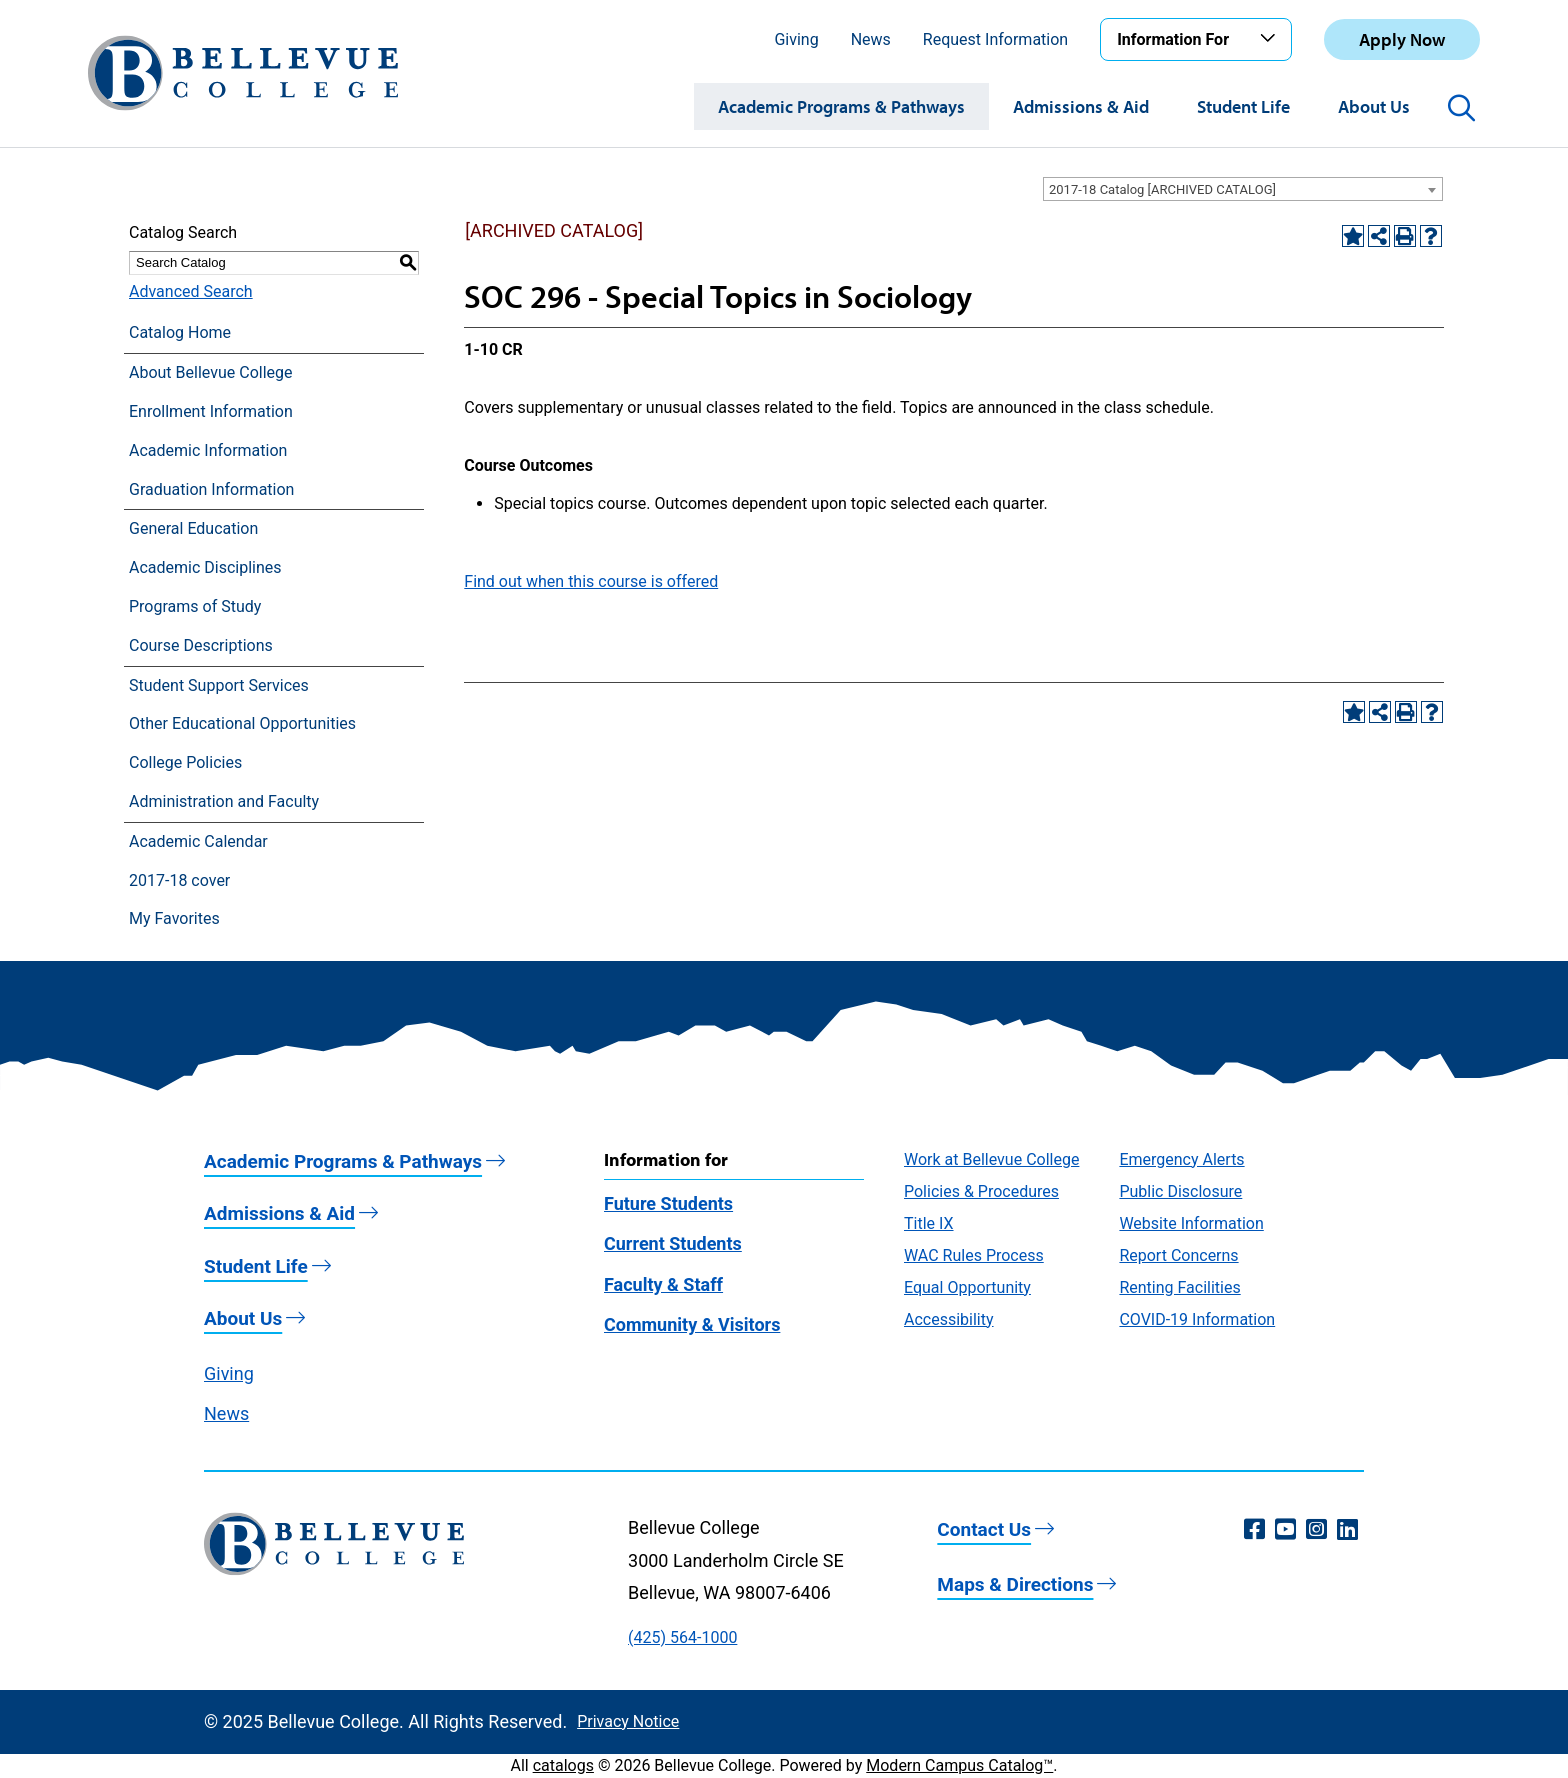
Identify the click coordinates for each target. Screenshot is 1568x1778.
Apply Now (1402, 39)
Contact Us (984, 1529)
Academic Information (208, 450)
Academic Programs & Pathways (841, 106)
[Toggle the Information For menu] (1271, 39)
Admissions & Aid (1081, 106)
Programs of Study (195, 606)
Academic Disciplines (205, 567)
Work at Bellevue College (991, 1159)
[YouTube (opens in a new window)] (1285, 1530)
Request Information (995, 39)
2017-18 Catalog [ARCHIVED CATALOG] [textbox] (1162, 189)
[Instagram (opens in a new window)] (1316, 1530)
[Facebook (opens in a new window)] (1254, 1530)
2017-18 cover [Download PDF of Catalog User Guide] (179, 880)
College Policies (185, 762)
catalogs (563, 1765)
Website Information (1191, 1223)
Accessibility (949, 1319)
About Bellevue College (210, 372)
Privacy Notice (628, 1721)
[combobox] (1243, 189)
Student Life (1243, 106)
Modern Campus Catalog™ (959, 1765)
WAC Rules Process (974, 1255)
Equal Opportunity (967, 1287)
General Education (193, 528)
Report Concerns (1178, 1255)
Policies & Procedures (981, 1191)
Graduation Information (211, 489)
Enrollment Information (211, 411)
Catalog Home (180, 332)
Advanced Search (191, 291)
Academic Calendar (198, 841)
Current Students (673, 1243)
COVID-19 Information (1197, 1319)
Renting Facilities (1179, 1287)
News (871, 39)
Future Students (668, 1203)
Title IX (929, 1223)
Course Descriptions (201, 645)
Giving (796, 39)
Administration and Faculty (224, 801)
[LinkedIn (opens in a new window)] (1347, 1530)
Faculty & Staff (663, 1284)
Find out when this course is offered (591, 581)
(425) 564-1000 (682, 1637)
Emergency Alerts (1181, 1159)
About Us (1374, 106)
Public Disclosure (1180, 1191)
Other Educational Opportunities (242, 723)
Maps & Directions (1015, 1584)
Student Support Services (219, 685)
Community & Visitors (692, 1324)
